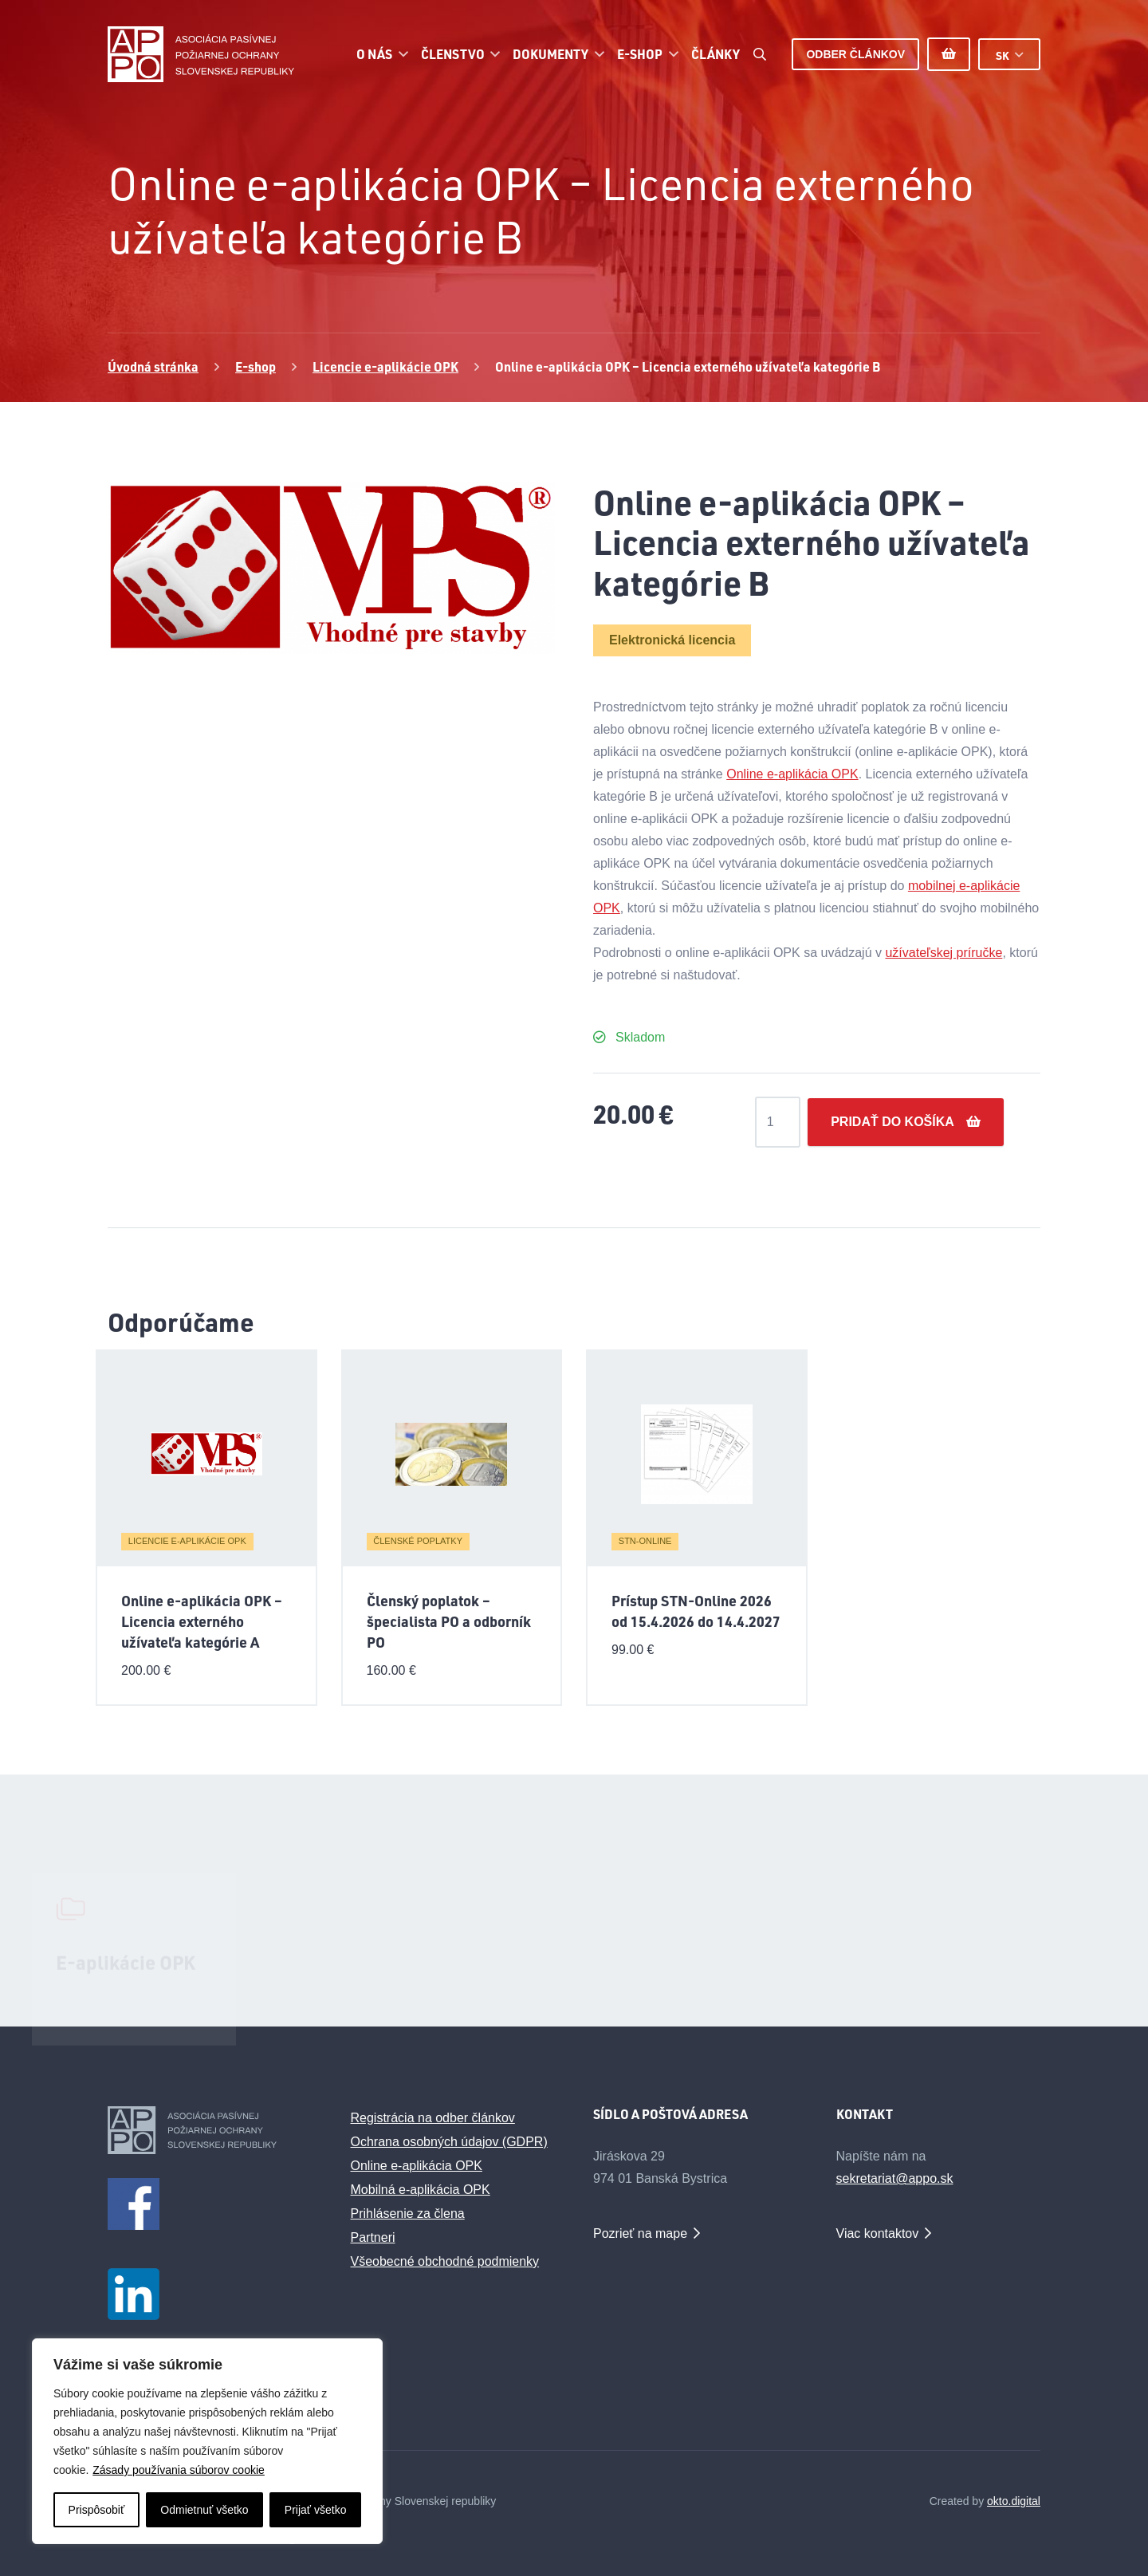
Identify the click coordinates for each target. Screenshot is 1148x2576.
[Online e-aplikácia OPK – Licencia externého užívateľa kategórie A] (206, 1454)
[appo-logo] (201, 54)
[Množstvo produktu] (777, 1122)
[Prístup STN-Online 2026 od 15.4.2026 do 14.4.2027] (697, 1454)
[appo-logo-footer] (210, 2130)
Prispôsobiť (97, 2509)
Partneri (373, 2237)
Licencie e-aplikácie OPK (385, 366)
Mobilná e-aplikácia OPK (420, 2189)
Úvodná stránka (153, 366)
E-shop (255, 366)
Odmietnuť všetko (204, 2509)
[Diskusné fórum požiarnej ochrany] (354, 1929)
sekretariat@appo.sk (894, 2178)
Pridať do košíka (892, 1121)
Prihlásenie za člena (408, 2213)
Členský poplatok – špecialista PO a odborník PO (449, 1621)
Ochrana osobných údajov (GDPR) (449, 2142)
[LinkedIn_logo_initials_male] (210, 2294)
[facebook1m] (210, 2204)
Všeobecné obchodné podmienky (445, 2261)
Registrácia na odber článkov (433, 2118)
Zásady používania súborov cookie (178, 2470)
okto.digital (1013, 2501)
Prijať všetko (316, 2509)
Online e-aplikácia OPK (792, 774)
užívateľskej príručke (943, 952)
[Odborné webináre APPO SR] (574, 1954)
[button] (400, 54)
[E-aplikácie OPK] (134, 1914)
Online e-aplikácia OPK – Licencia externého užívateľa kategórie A (201, 1621)
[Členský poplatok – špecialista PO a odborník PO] (451, 1455)
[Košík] (949, 54)
